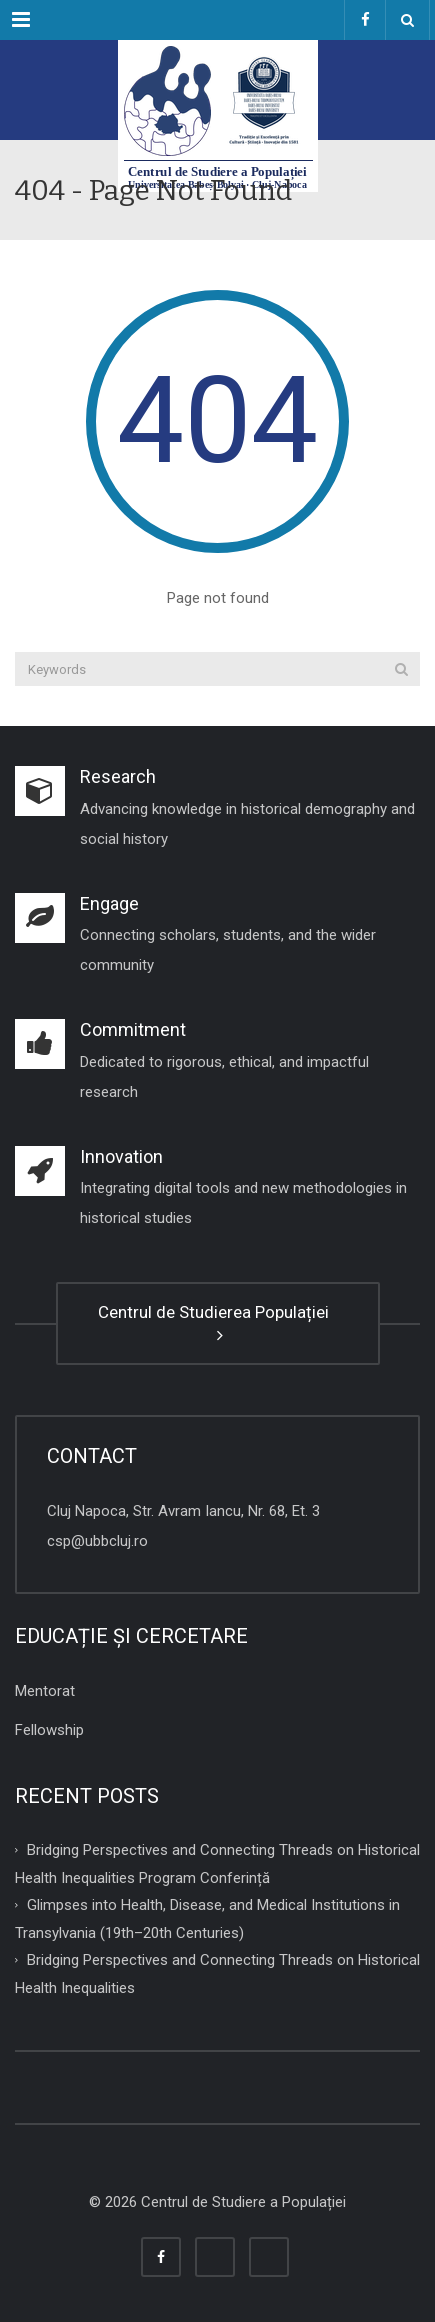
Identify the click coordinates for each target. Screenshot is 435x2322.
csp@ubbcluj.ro (97, 1541)
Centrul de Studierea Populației (217, 1322)
